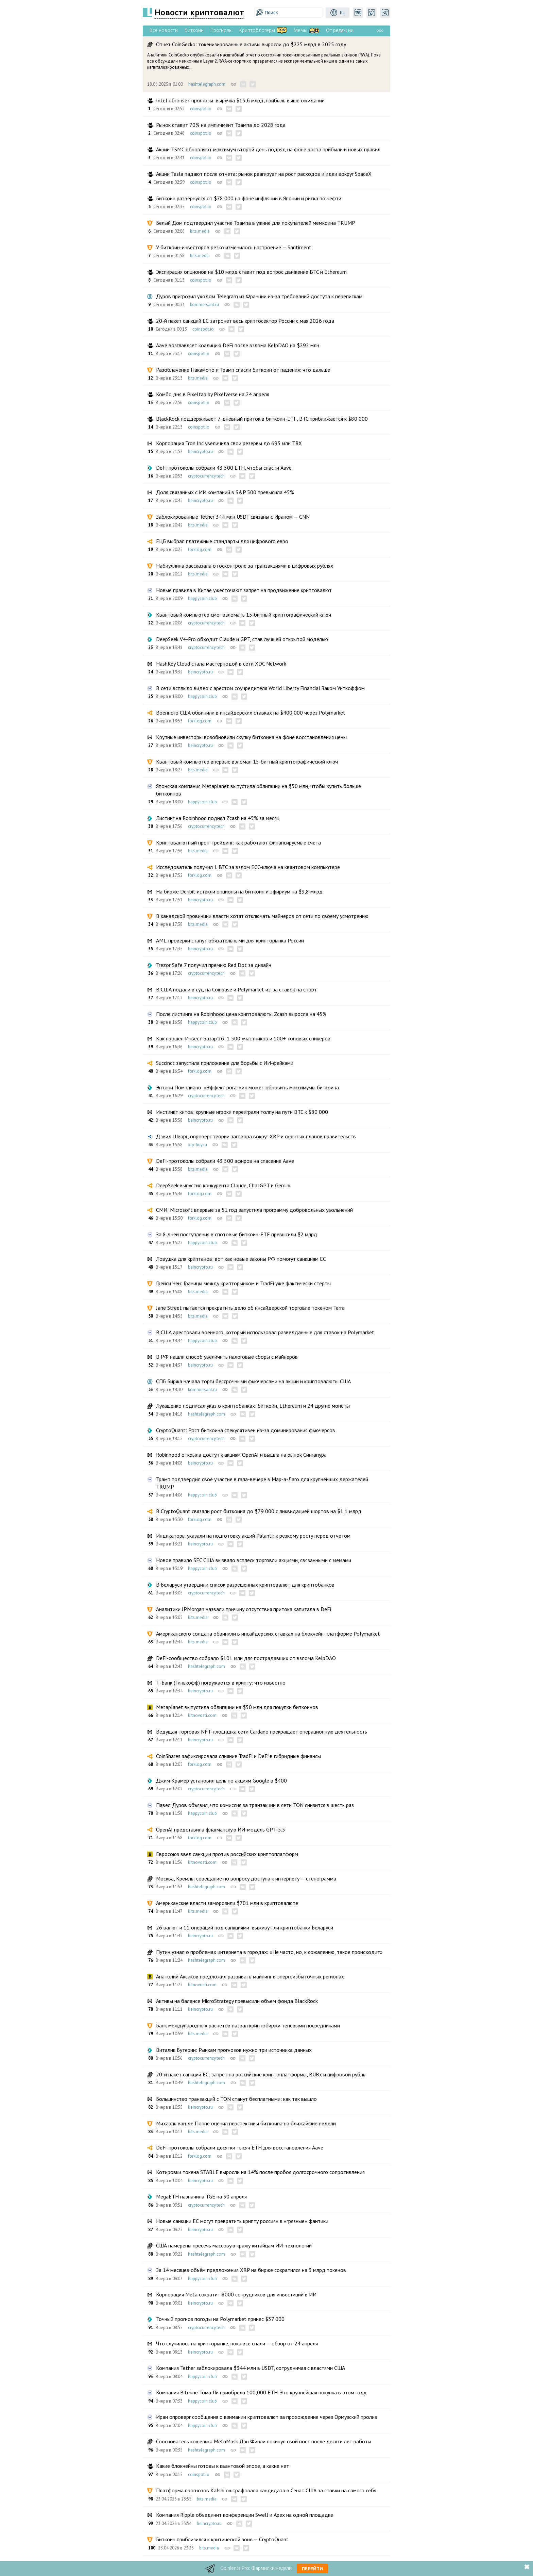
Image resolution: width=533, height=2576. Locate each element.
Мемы (300, 30)
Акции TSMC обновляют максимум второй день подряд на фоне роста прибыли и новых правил (268, 149)
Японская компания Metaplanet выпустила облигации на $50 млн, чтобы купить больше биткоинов (258, 790)
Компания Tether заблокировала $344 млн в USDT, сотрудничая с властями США (250, 2367)
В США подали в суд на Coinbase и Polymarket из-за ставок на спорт (236, 989)
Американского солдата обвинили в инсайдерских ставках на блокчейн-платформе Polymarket (268, 1633)
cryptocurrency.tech (206, 476)
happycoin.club (202, 598)
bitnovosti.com (202, 1715)
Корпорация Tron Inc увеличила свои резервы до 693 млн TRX (229, 443)
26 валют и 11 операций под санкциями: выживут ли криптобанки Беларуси (244, 1927)
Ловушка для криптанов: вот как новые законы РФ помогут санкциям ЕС (241, 1258)
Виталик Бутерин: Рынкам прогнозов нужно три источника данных (234, 2049)
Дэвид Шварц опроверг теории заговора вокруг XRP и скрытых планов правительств (256, 1136)
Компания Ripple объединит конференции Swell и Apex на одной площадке (244, 2514)
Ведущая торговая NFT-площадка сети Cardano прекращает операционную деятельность (261, 1731)
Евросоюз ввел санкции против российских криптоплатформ (227, 1854)
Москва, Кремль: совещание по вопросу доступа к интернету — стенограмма (246, 1878)
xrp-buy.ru (197, 1145)
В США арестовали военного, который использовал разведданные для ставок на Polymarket (265, 1332)
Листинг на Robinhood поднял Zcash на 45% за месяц (217, 818)
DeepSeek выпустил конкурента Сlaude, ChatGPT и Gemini (223, 1185)
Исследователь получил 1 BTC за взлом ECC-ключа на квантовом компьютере (248, 867)
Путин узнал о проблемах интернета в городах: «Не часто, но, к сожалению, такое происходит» (269, 1951)
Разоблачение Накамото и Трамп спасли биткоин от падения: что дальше (243, 369)
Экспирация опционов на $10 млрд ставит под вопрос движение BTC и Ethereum (251, 271)
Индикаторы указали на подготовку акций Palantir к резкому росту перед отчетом (253, 1535)
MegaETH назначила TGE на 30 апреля (201, 2196)
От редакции (340, 30)
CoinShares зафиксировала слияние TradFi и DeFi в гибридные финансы (238, 1756)
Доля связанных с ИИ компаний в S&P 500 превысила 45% (225, 492)
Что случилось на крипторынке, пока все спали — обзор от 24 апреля (237, 2343)
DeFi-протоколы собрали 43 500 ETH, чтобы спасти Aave (224, 467)
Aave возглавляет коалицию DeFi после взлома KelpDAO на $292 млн (237, 345)
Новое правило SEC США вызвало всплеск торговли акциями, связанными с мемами (253, 1560)
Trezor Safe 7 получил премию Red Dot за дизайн (213, 964)
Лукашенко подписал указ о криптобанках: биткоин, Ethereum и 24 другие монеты (253, 1405)
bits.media (200, 231)
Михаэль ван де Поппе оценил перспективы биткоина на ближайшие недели (246, 2123)
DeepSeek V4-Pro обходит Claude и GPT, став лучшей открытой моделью (242, 639)
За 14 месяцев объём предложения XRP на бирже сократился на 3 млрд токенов (251, 2269)
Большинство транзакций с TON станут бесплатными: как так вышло (236, 2098)
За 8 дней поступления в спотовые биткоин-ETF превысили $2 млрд (236, 1234)
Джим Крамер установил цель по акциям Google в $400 (221, 1780)
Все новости (164, 30)
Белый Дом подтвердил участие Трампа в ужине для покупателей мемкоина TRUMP (255, 222)
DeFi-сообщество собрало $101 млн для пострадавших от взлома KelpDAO (246, 1658)
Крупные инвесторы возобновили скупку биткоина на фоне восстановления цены (251, 737)
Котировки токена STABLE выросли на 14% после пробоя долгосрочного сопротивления (260, 2172)
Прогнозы (221, 30)
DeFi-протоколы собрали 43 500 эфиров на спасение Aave (225, 1160)
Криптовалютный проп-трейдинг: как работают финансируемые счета (238, 842)
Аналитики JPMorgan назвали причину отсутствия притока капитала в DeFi (243, 1609)
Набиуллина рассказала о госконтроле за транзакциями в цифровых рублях (244, 565)
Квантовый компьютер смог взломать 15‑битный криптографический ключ (243, 614)
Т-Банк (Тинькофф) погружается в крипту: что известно (221, 1682)
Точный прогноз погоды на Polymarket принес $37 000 (220, 2318)
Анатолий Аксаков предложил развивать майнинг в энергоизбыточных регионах (250, 1976)
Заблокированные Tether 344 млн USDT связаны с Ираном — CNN (233, 516)
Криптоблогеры (257, 30)
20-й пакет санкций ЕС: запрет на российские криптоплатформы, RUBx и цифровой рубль (260, 2074)
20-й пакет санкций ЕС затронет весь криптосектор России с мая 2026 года (245, 320)
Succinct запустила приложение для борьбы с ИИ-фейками (224, 1062)
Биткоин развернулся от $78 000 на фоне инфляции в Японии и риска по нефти (248, 198)
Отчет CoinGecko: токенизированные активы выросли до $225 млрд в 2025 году (251, 44)
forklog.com (199, 549)
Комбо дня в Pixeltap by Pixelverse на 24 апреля (212, 394)
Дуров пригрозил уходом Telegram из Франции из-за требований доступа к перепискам (259, 296)
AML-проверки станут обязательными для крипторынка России (230, 940)
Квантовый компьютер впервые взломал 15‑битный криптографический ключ (247, 761)
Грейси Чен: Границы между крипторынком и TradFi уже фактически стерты (243, 1283)
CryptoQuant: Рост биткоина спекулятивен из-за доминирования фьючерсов (245, 1430)
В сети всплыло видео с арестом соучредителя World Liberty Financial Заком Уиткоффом (260, 688)
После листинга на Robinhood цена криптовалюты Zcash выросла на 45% (241, 1013)
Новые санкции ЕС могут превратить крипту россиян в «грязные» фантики (242, 2221)
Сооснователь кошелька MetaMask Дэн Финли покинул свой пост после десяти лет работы (263, 2441)
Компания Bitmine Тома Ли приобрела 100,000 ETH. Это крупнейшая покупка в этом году (261, 2392)
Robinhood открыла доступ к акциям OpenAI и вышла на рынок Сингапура (241, 1454)
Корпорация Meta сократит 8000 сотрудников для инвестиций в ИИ (236, 2294)
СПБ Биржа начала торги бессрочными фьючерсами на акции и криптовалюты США (253, 1381)
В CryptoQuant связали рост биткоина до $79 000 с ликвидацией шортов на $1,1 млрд (258, 1511)
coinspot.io (200, 109)
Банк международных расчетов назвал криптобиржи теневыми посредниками (248, 2025)
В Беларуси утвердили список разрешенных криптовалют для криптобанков (245, 1584)
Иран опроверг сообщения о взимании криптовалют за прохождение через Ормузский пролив (266, 2416)
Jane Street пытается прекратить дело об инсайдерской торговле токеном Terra (250, 1307)
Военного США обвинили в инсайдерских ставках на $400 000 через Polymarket (250, 712)
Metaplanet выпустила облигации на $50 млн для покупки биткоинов (237, 1707)
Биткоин (194, 30)
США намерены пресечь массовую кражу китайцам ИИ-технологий (234, 2245)
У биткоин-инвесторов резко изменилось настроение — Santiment (233, 247)
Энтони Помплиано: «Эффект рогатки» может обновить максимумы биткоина (247, 1087)
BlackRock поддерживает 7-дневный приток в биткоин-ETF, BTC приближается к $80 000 (262, 418)
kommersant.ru (204, 304)
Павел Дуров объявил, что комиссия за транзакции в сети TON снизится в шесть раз (255, 1805)
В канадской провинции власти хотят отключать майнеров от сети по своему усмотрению (262, 916)
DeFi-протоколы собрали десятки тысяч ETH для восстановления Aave (239, 2147)
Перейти (312, 2568)
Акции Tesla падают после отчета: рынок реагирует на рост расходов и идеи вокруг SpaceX (264, 173)
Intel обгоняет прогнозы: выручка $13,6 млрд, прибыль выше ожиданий (240, 100)
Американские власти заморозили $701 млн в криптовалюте (227, 1903)
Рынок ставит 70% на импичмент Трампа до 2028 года (221, 124)
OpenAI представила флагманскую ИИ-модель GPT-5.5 (220, 1829)
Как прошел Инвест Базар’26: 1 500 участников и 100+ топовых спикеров (243, 1038)
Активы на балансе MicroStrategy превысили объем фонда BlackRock (237, 2000)
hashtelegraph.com (206, 84)
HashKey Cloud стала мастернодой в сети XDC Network (221, 663)
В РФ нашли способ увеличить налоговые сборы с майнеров (227, 1356)
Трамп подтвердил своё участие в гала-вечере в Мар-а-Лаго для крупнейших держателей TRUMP (262, 1483)
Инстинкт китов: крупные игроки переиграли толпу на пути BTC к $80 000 (242, 1111)
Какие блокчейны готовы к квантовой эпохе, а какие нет (222, 2465)
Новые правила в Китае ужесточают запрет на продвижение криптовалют (244, 590)
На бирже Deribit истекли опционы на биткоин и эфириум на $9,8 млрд (239, 891)
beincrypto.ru (200, 451)
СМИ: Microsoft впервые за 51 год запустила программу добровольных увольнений (254, 1209)
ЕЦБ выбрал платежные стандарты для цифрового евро (222, 541)
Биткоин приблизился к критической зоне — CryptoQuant (222, 2539)
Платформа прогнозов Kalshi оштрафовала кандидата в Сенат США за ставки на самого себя (266, 2490)
